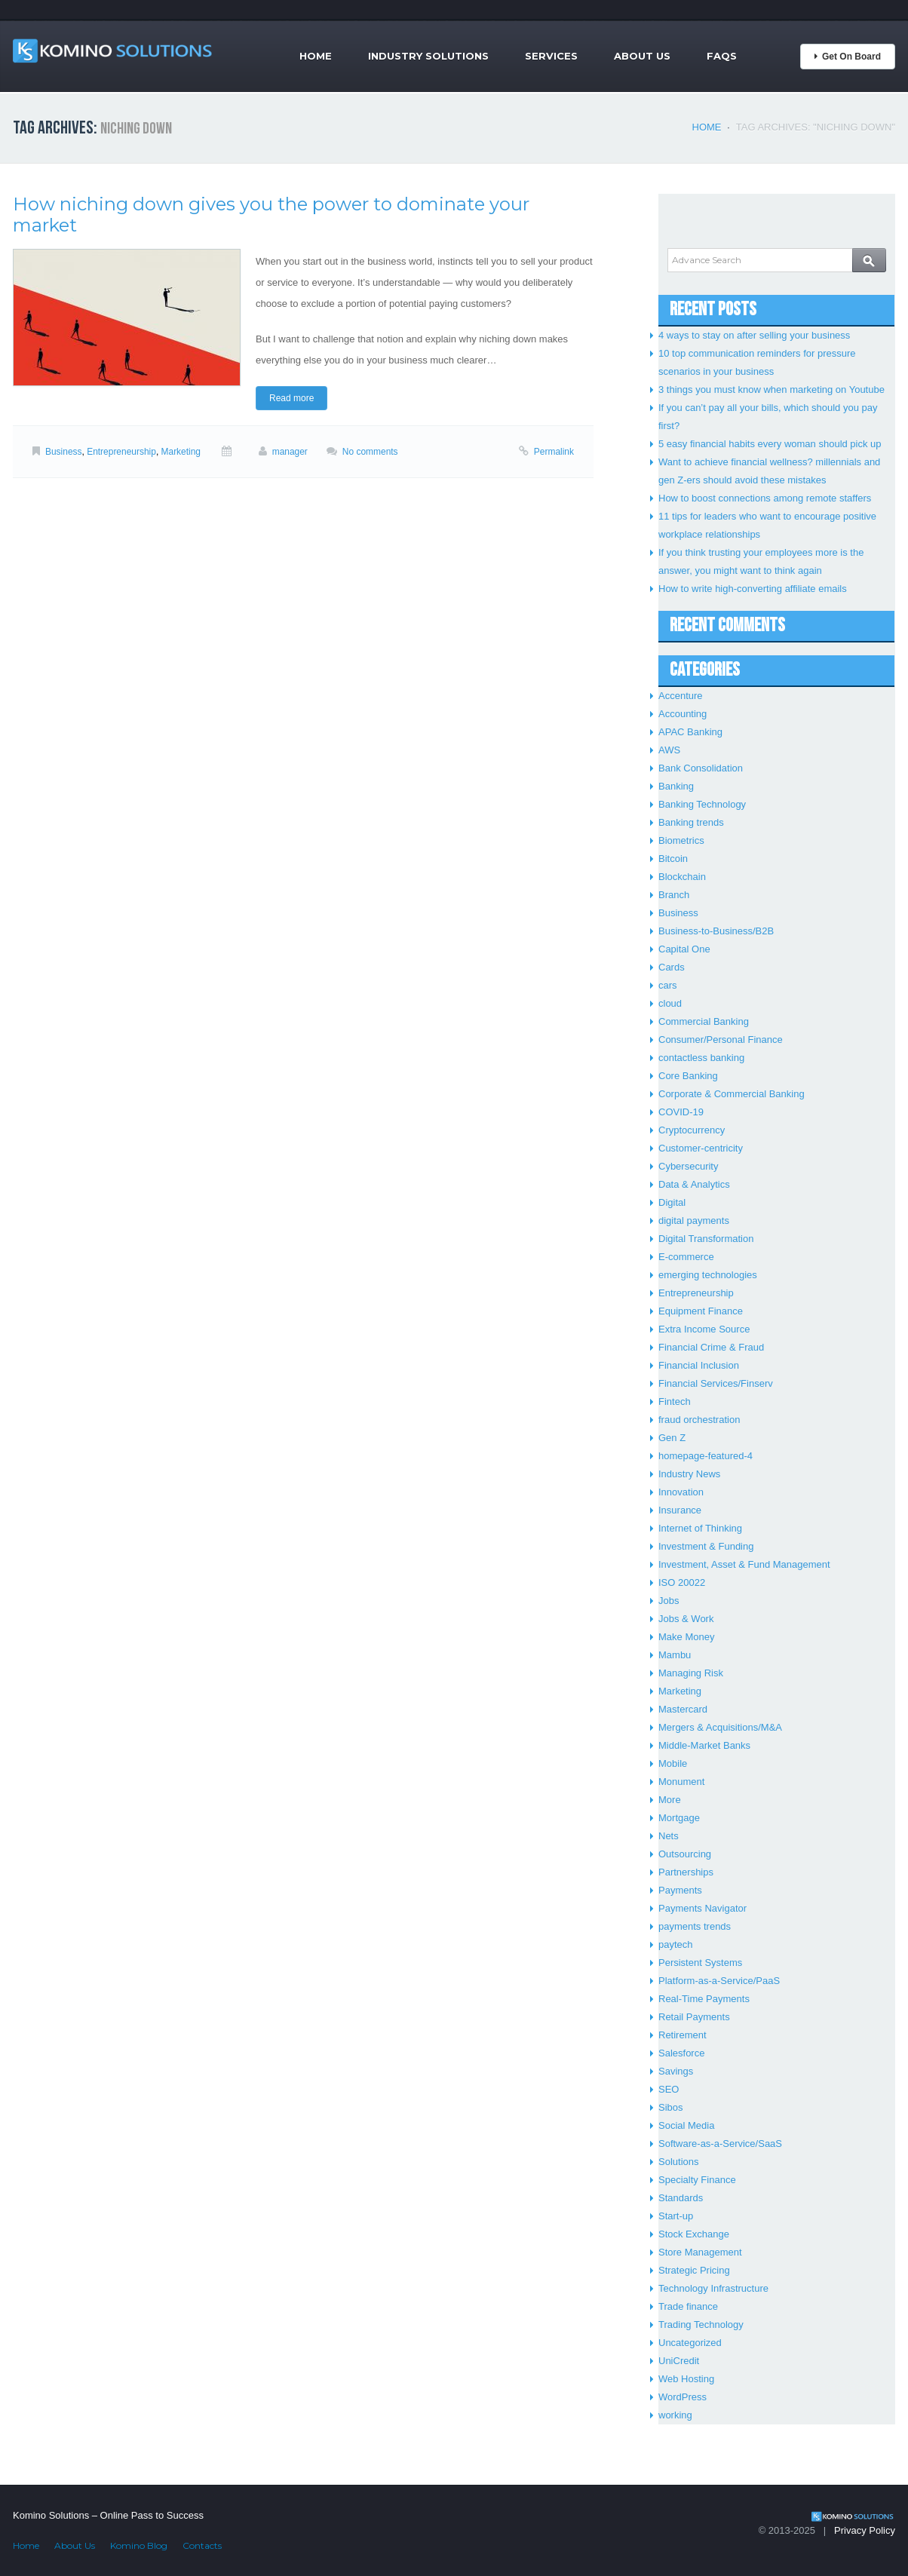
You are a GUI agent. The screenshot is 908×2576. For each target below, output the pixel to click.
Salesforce (681, 2053)
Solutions (678, 2161)
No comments (370, 451)
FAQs (722, 56)
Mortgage (679, 1817)
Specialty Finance (697, 2179)
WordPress (682, 2397)
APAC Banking (690, 732)
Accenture (680, 695)
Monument (681, 1781)
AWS (669, 750)
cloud (670, 1003)
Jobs (668, 1600)
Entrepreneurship (121, 451)
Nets (668, 1836)
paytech (675, 1944)
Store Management (700, 2252)
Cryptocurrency (691, 1130)
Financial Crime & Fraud (711, 1347)
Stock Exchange (693, 2234)
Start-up (675, 2216)
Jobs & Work (685, 1618)
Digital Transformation (705, 1238)
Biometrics (681, 840)
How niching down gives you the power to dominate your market (271, 214)
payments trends (694, 1926)
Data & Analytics (694, 1184)
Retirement (682, 2035)
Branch (673, 894)
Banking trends (691, 822)
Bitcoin (673, 858)
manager (290, 451)
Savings (675, 2071)
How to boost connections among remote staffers (764, 498)
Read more (291, 398)
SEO (668, 2089)
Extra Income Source (704, 1329)
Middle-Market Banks (704, 1745)
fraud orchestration (699, 1419)
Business (63, 451)
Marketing (181, 451)
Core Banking (688, 1075)
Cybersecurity (688, 1166)
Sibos (670, 2107)
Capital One (684, 949)
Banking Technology (702, 804)
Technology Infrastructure (713, 2288)
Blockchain (682, 876)
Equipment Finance (700, 1311)
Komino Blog (138, 2545)
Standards (680, 2197)
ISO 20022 (681, 1582)
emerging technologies (707, 1274)
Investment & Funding (705, 1546)
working (675, 2415)
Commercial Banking (703, 1021)
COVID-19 (681, 1112)
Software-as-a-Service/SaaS (720, 2143)
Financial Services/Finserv (715, 1383)
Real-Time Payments (704, 1998)
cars (667, 985)
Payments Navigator (702, 1908)
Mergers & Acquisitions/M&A (720, 1727)
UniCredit (678, 2360)
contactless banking (701, 1057)
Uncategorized (690, 2342)
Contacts (202, 2545)
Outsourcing (684, 1854)
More (669, 1799)
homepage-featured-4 (705, 1455)
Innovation (681, 1492)
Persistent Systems (700, 1962)
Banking (676, 786)
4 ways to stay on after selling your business (754, 335)
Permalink (554, 451)
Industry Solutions (428, 56)
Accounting (682, 713)
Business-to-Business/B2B (716, 931)
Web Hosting (686, 2378)
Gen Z (672, 1437)
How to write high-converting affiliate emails (752, 588)
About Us (642, 56)
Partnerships (685, 1872)
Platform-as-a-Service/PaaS (719, 1980)
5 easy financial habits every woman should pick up (770, 443)
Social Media (686, 2125)
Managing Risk (690, 1673)
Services (551, 56)
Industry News (689, 1474)
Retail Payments (694, 2016)
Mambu (674, 1655)
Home (315, 56)
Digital (672, 1202)
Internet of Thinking (700, 1528)
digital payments (693, 1220)
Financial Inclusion (698, 1365)
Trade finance (688, 2306)
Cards (671, 967)
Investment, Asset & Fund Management (744, 1564)
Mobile (672, 1763)
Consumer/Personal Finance (720, 1039)
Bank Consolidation (700, 768)
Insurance (679, 1510)
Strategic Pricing (694, 2270)
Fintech (674, 1401)
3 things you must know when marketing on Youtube (771, 389)
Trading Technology (701, 2324)
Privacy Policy (864, 2530)
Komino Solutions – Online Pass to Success (108, 2515)
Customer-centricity (700, 1148)
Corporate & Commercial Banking (731, 1093)
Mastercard (682, 1709)
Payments (680, 1890)
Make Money (686, 1636)
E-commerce (686, 1256)
